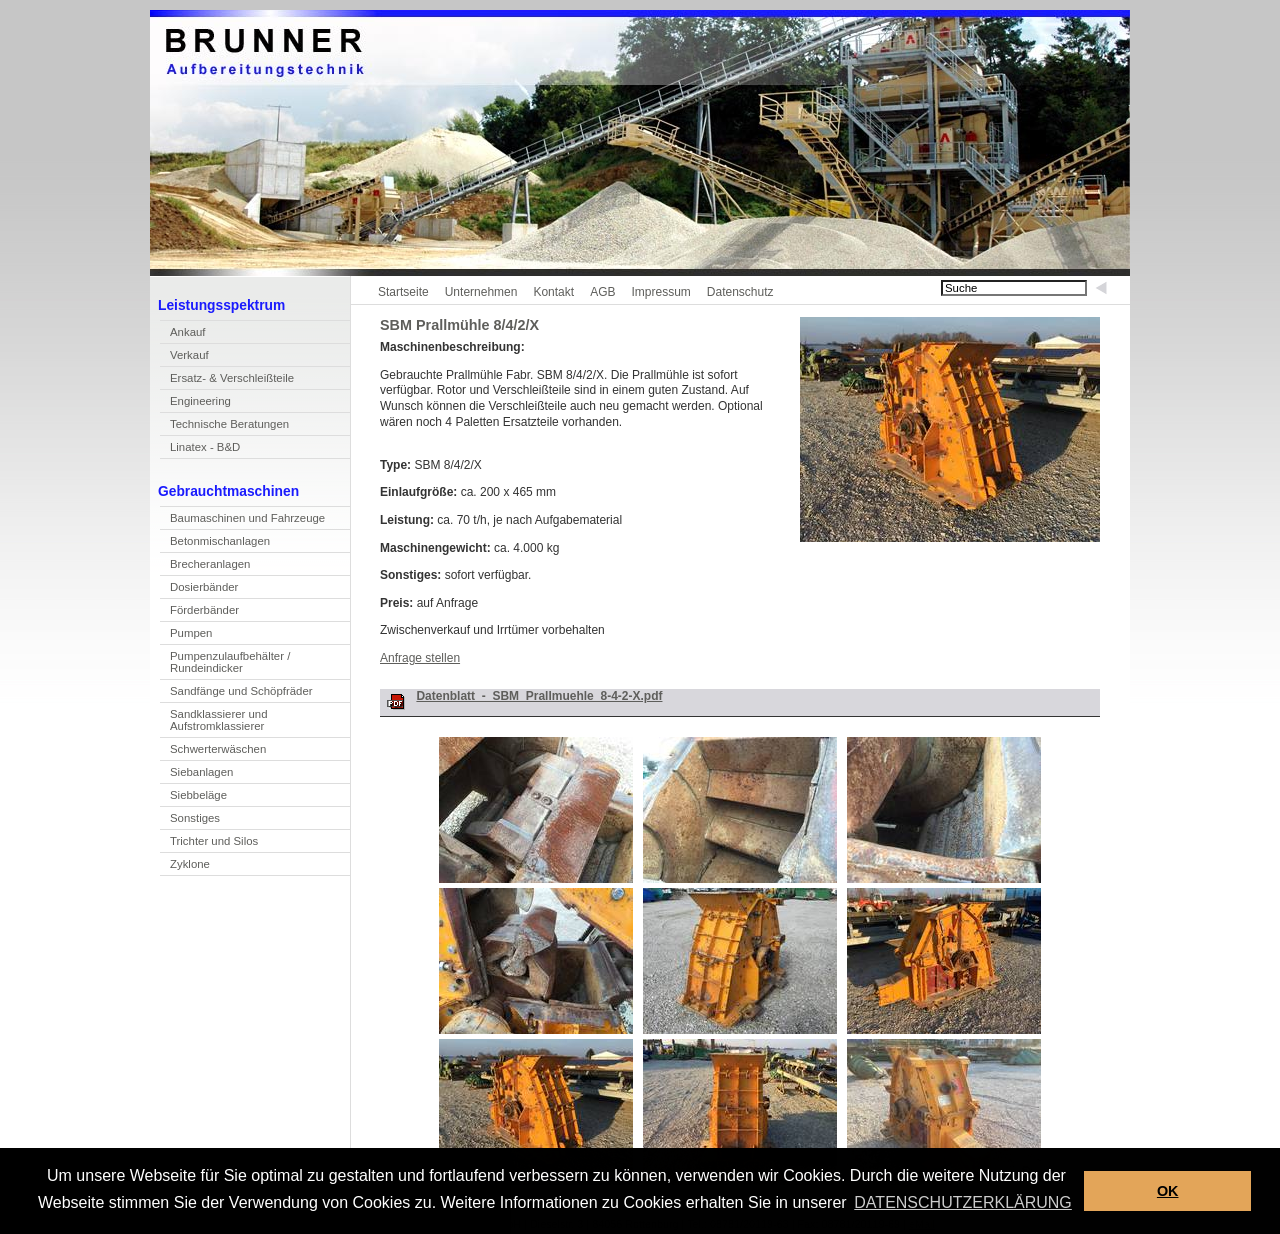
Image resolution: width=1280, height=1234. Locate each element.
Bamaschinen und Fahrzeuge (242, 520)
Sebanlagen (196, 774)
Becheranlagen (205, 566)
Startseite (403, 292)
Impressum (660, 292)
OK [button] (1168, 1191)
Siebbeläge (198, 795)
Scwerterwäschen (213, 751)
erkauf (184, 357)
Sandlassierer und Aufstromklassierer (214, 722)
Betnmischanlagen (215, 543)
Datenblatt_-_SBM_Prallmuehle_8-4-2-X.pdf (539, 696)
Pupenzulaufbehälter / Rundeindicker (225, 664)
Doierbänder (199, 589)
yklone (185, 866)
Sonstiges (195, 818)
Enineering (195, 403)
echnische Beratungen (224, 426)
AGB (602, 292)
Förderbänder (204, 610)
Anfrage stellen (420, 658)
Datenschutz (740, 292)
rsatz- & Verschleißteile (227, 380)
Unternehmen (481, 292)
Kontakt (553, 292)
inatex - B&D (200, 449)
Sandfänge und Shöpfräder (236, 693)
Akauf (182, 334)
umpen (186, 635)
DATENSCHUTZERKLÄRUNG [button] (963, 1202)
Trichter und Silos (214, 841)
